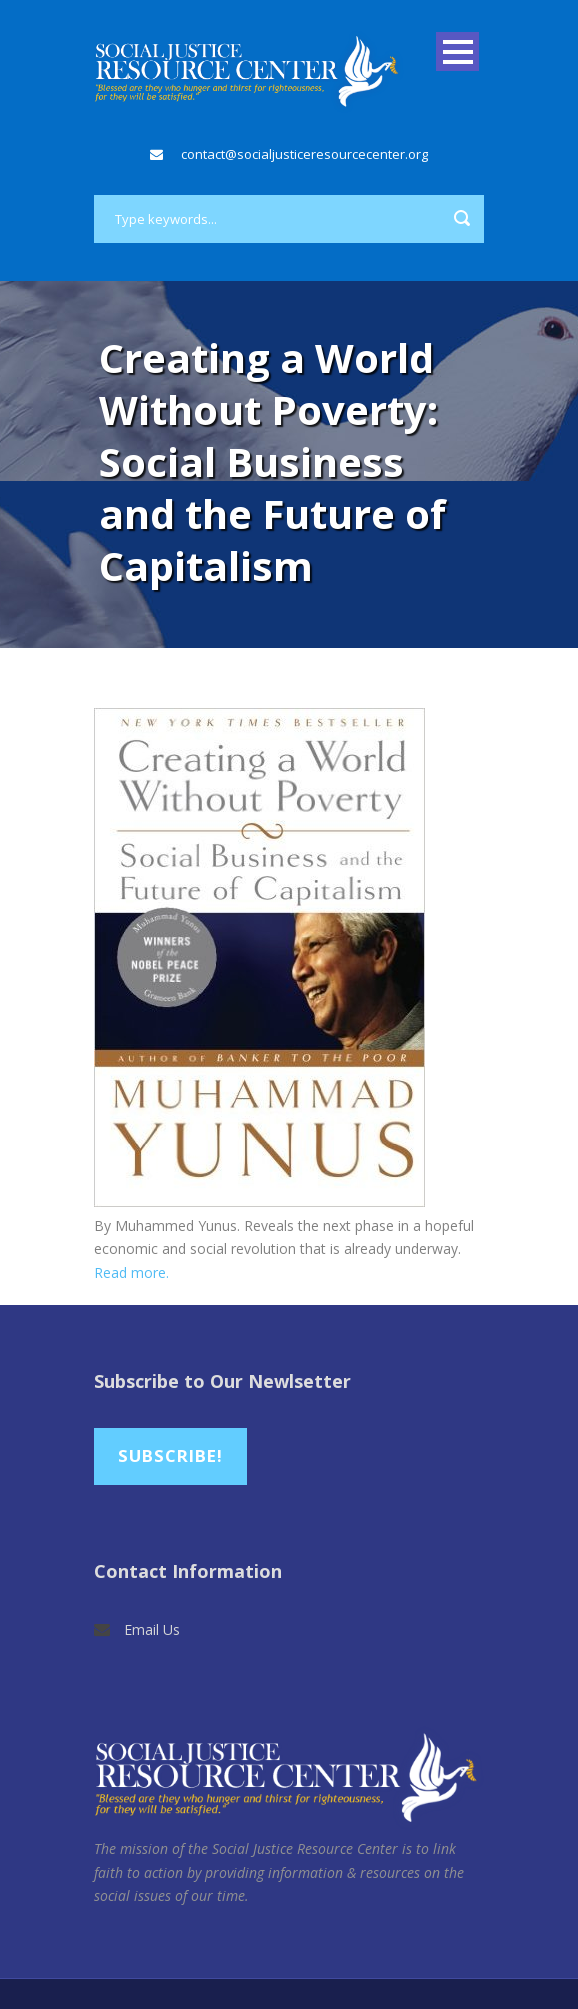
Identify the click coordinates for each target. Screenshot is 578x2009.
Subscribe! (170, 1455)
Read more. (131, 1272)
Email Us (152, 1629)
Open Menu (457, 51)
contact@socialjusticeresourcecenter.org (304, 154)
